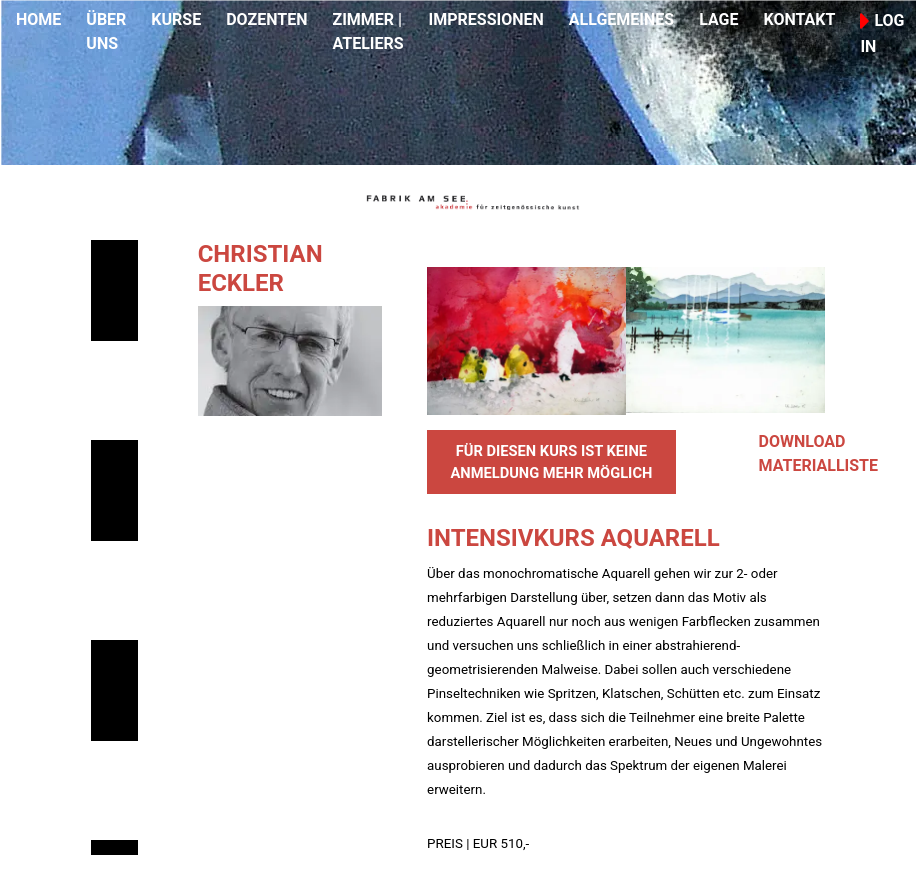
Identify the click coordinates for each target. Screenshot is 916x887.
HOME (38, 19)
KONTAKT (799, 19)
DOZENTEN (266, 19)
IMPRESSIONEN (486, 19)
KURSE (176, 19)
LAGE (718, 19)
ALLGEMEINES (621, 19)
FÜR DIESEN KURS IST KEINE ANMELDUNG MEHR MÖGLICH (551, 462)
